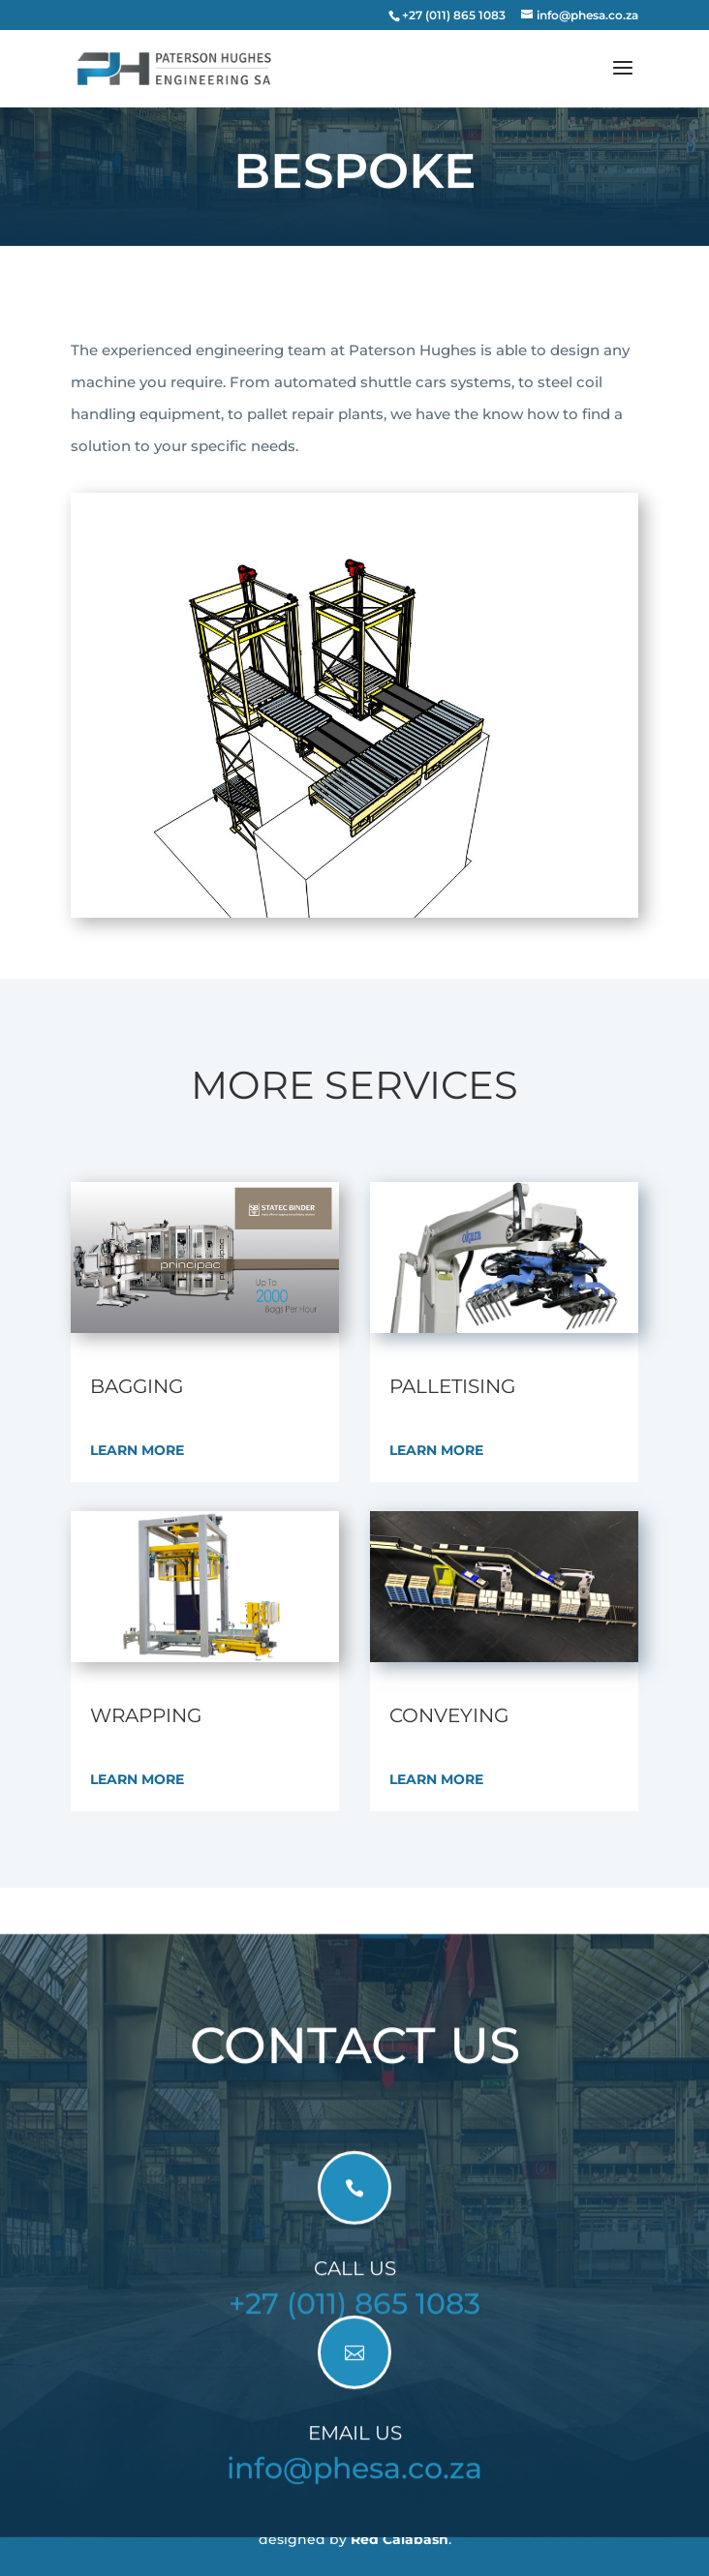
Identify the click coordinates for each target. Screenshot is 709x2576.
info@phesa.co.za (354, 2482)
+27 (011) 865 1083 (354, 2317)
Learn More (137, 1450)
